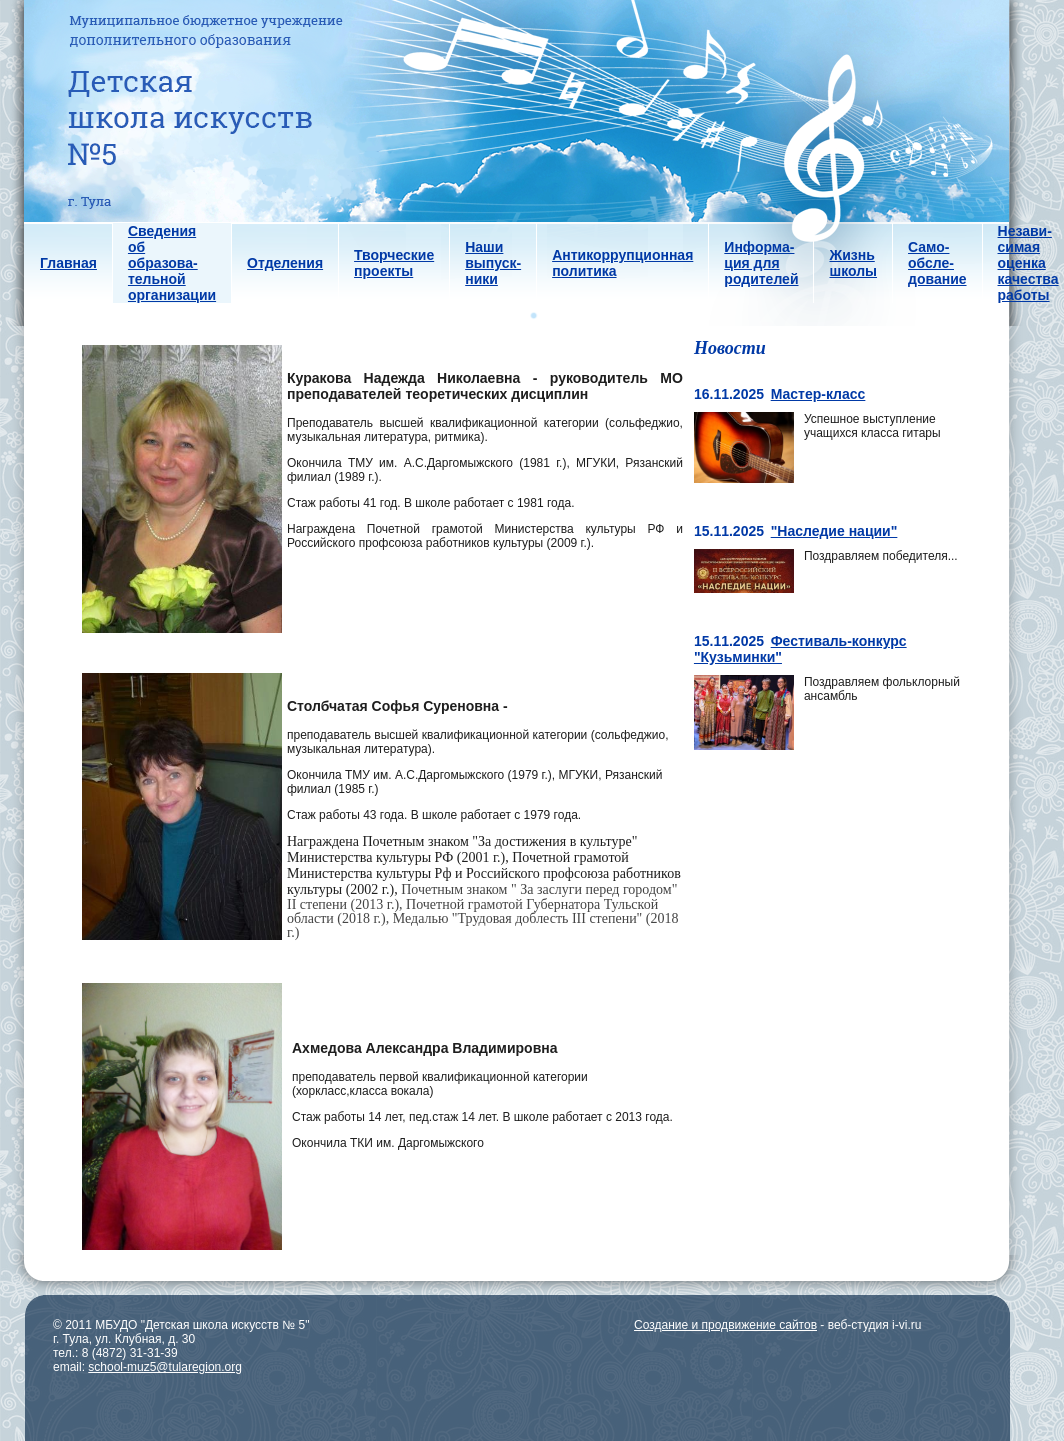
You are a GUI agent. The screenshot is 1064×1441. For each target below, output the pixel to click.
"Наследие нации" (834, 531)
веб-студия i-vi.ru (875, 1325)
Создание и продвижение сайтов (725, 1325)
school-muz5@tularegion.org (165, 1367)
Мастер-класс (818, 394)
